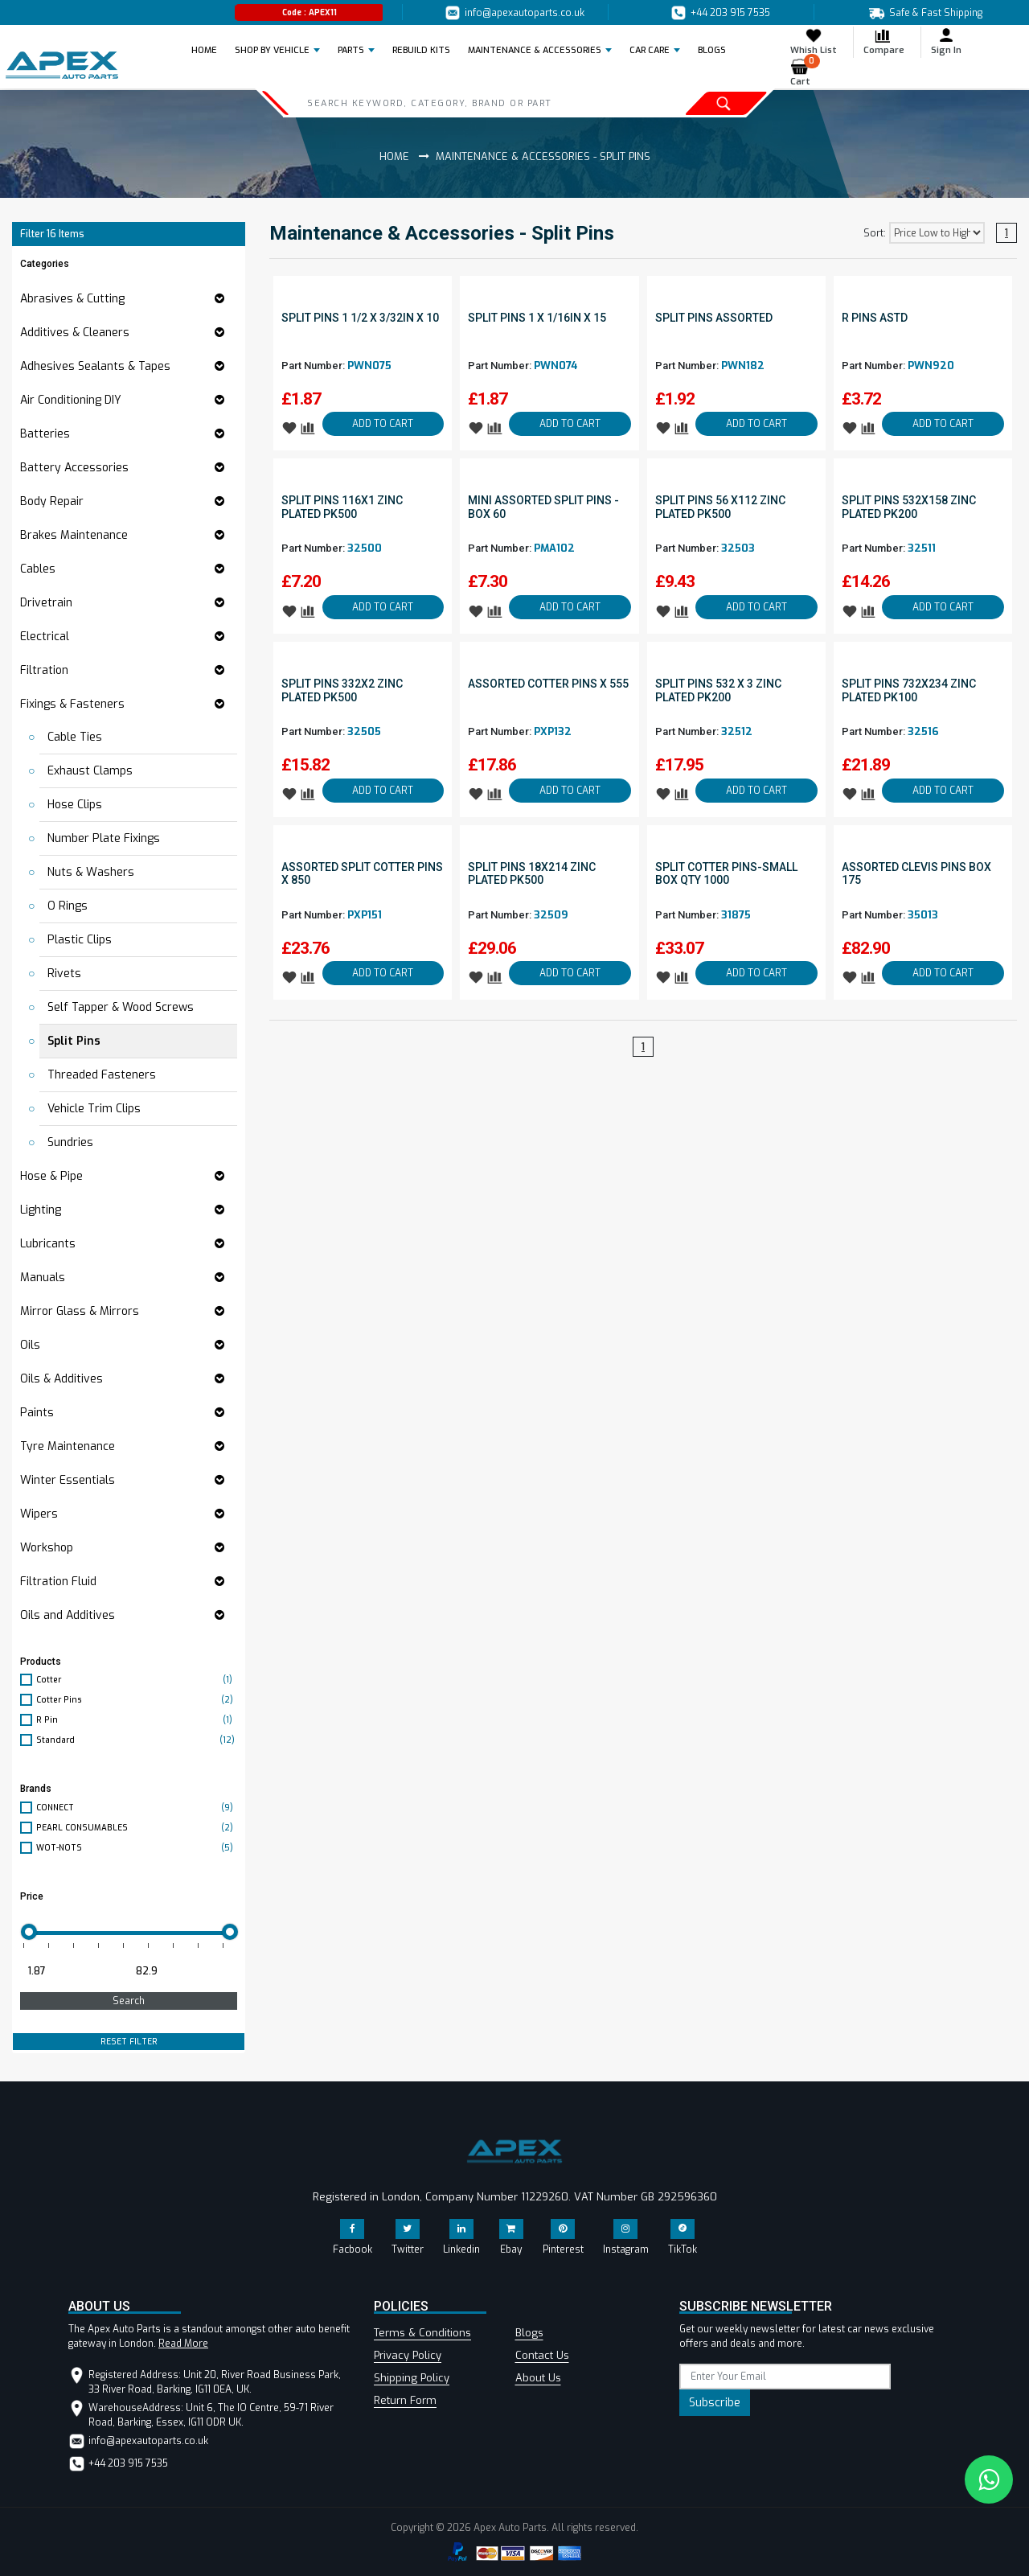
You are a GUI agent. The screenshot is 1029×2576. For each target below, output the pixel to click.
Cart (805, 73)
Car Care (649, 50)
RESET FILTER (129, 2041)
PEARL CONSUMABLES (136, 1828)
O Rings (67, 906)
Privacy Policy (407, 2355)
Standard (136, 1740)
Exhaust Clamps (90, 771)
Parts (351, 50)
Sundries (70, 1142)
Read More (183, 2343)
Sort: (874, 233)
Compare (883, 41)
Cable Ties (74, 737)
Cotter (136, 1680)
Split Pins (73, 1041)
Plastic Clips (79, 939)
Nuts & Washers (90, 872)
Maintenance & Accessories (534, 50)
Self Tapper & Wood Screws (120, 1007)
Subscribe (714, 2402)
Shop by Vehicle (272, 50)
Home (209, 49)
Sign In (946, 41)
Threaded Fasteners (101, 1075)
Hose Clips (74, 804)
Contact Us (542, 2355)
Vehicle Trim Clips (94, 1108)
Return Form (405, 2400)
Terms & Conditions (422, 2333)
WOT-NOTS (136, 1848)
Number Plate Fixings (103, 838)
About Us (538, 2378)
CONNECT (136, 1808)
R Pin (136, 1720)
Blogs (529, 2333)
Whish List (813, 41)
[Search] (453, 102)
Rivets (64, 973)
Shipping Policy (411, 2378)
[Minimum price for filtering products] (72, 1971)
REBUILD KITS (421, 50)
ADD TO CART (382, 423)
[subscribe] (785, 2376)
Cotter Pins (136, 1700)
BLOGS (712, 50)
